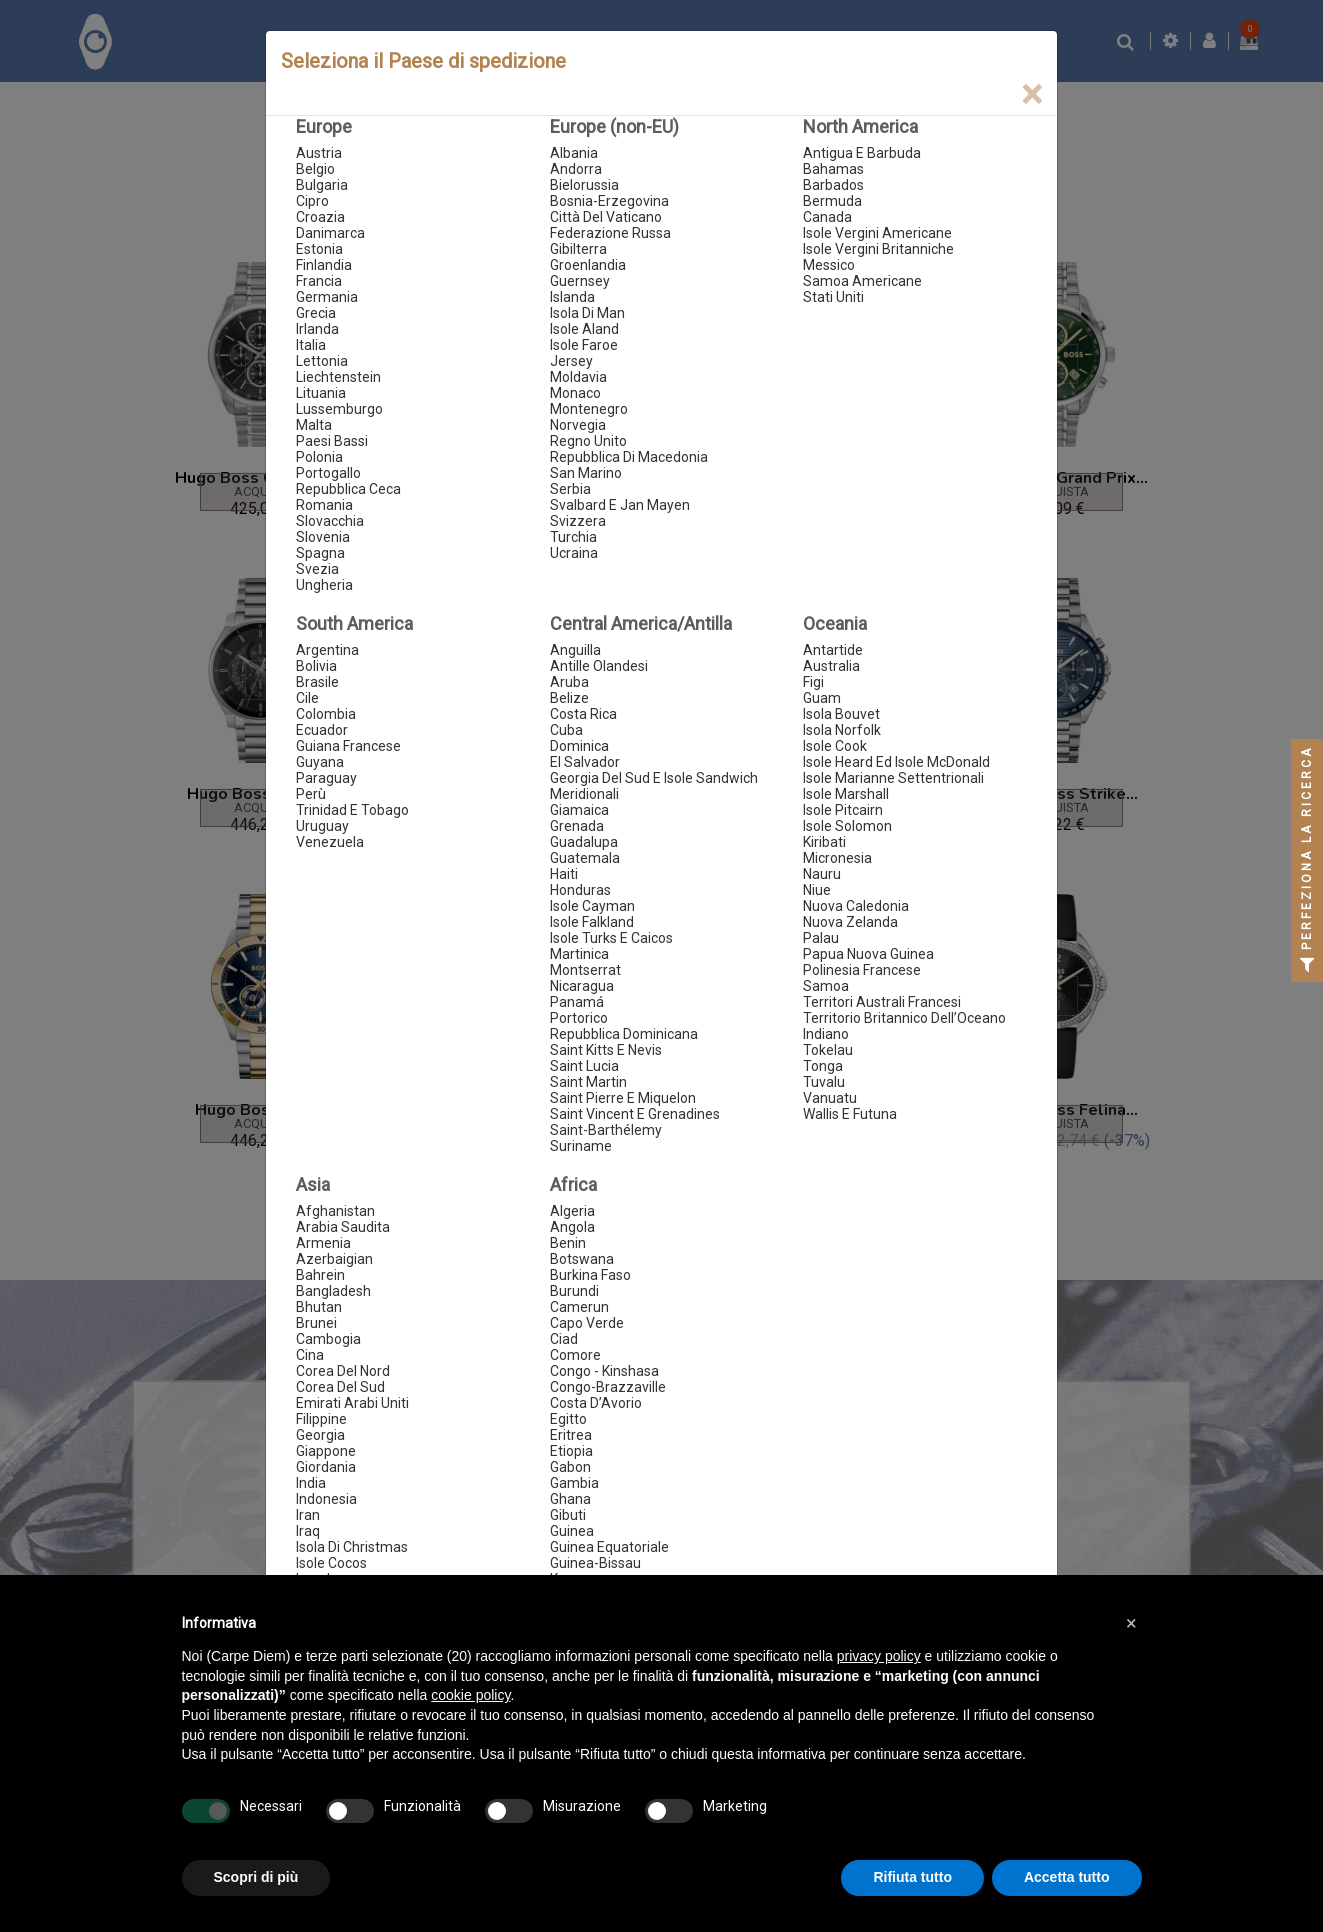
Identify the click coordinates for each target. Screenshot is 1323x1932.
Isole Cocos (331, 1563)
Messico (829, 265)
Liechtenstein (338, 377)
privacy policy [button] (879, 1656)
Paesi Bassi (332, 441)
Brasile (317, 682)
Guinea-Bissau (595, 1563)
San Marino (586, 473)
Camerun (579, 1307)
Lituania (321, 393)
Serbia (570, 489)
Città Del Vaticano (606, 217)
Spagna (320, 553)
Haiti (564, 874)
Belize (569, 698)
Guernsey (580, 281)
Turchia (573, 537)
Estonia (319, 249)
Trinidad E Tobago (352, 810)
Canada (827, 217)
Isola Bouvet (841, 714)
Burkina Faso (590, 1275)
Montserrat (585, 970)
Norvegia (578, 425)
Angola (572, 1227)
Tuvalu (824, 1082)
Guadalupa (584, 842)
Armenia (323, 1243)
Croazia (320, 217)
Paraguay (326, 778)
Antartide (833, 650)
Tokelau (828, 1050)
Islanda (572, 297)
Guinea (572, 1531)
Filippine (321, 1419)
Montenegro (589, 409)
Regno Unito (588, 441)
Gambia (574, 1483)
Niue (817, 890)
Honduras (580, 890)
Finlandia (324, 265)
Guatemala (585, 858)
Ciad (564, 1339)
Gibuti (568, 1515)
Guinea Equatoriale (609, 1547)
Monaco (575, 393)
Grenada (577, 826)
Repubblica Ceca (348, 489)
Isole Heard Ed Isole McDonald (896, 762)
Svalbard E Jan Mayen (620, 505)
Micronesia (837, 858)
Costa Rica (583, 714)
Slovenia (323, 537)
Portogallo (328, 473)
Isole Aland (584, 329)
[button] (1132, 1623)
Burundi (574, 1291)
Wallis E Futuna (850, 1114)
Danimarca (330, 233)
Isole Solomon (847, 826)
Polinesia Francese (862, 970)
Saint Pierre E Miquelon (623, 1098)
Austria (319, 153)
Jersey (571, 361)
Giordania (326, 1467)
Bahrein (320, 1275)
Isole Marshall (846, 794)
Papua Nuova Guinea (868, 954)
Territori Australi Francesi (882, 1002)
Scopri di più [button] (256, 1877)
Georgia (320, 1435)
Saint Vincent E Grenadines (635, 1114)
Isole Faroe (584, 345)
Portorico (579, 1018)
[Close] (1031, 94)
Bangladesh (333, 1291)
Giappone (326, 1451)
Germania (327, 297)
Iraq (308, 1531)
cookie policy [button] (470, 1695)
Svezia (317, 569)
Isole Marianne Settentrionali (893, 778)
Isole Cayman (592, 906)
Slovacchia (330, 521)
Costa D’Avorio (596, 1403)
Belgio (315, 169)
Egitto (568, 1419)
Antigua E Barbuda (862, 153)
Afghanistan (335, 1211)
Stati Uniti (833, 297)
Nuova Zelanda (850, 922)
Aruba (569, 682)
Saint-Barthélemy (606, 1130)
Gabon (570, 1467)
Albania (574, 153)
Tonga (823, 1066)
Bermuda (832, 201)
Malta (314, 425)
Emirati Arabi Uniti (352, 1403)
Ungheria (324, 585)
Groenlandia (588, 265)
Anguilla (575, 650)
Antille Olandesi (599, 666)
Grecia (316, 313)
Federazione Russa (610, 233)
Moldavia (578, 377)
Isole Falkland (592, 922)
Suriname (581, 1146)
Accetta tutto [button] (1067, 1877)
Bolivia (316, 666)
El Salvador (585, 762)
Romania (324, 505)
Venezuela (330, 842)
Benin (568, 1243)
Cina (310, 1355)
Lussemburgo (339, 409)
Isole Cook (835, 746)
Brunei (316, 1323)
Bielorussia (584, 185)
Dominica (579, 746)
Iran (308, 1515)
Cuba (566, 730)
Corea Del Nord (343, 1371)
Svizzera (578, 521)
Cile (307, 698)
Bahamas (833, 169)
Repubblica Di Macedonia (629, 457)
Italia (311, 345)
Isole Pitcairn (843, 810)
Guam (822, 698)
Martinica (579, 954)
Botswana (582, 1259)
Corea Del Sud (340, 1387)
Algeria (572, 1211)
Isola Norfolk (842, 730)
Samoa (826, 986)
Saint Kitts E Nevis (606, 1050)
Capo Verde (587, 1323)
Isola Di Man (587, 313)
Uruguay (322, 826)
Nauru (822, 874)
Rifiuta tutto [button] (912, 1877)
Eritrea (571, 1435)
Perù (311, 794)
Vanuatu (830, 1098)
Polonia (319, 457)
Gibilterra (578, 249)
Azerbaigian (334, 1259)
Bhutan (319, 1307)
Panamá (577, 1002)
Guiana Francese (348, 746)
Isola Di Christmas (352, 1547)
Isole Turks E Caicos (611, 938)
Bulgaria (322, 185)
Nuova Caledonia (856, 906)
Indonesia (326, 1499)
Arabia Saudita (343, 1227)
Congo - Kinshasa (604, 1371)
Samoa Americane (862, 281)
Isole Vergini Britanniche (878, 249)
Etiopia (571, 1451)
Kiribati (824, 842)
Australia (831, 666)
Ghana (570, 1499)
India (311, 1483)
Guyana (320, 762)
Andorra (576, 169)
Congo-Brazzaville (608, 1387)
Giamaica (579, 810)
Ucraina (574, 553)
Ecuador (322, 730)
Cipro (312, 201)
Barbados (833, 185)
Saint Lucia (584, 1066)
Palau (821, 938)
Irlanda (317, 329)
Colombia (326, 714)
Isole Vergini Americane (877, 233)
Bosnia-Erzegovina (609, 201)
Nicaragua (582, 986)
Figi (813, 682)
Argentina (327, 650)
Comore (575, 1355)
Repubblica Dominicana (624, 1034)
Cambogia (328, 1339)
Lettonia (322, 361)
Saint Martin (588, 1082)
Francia (319, 281)
